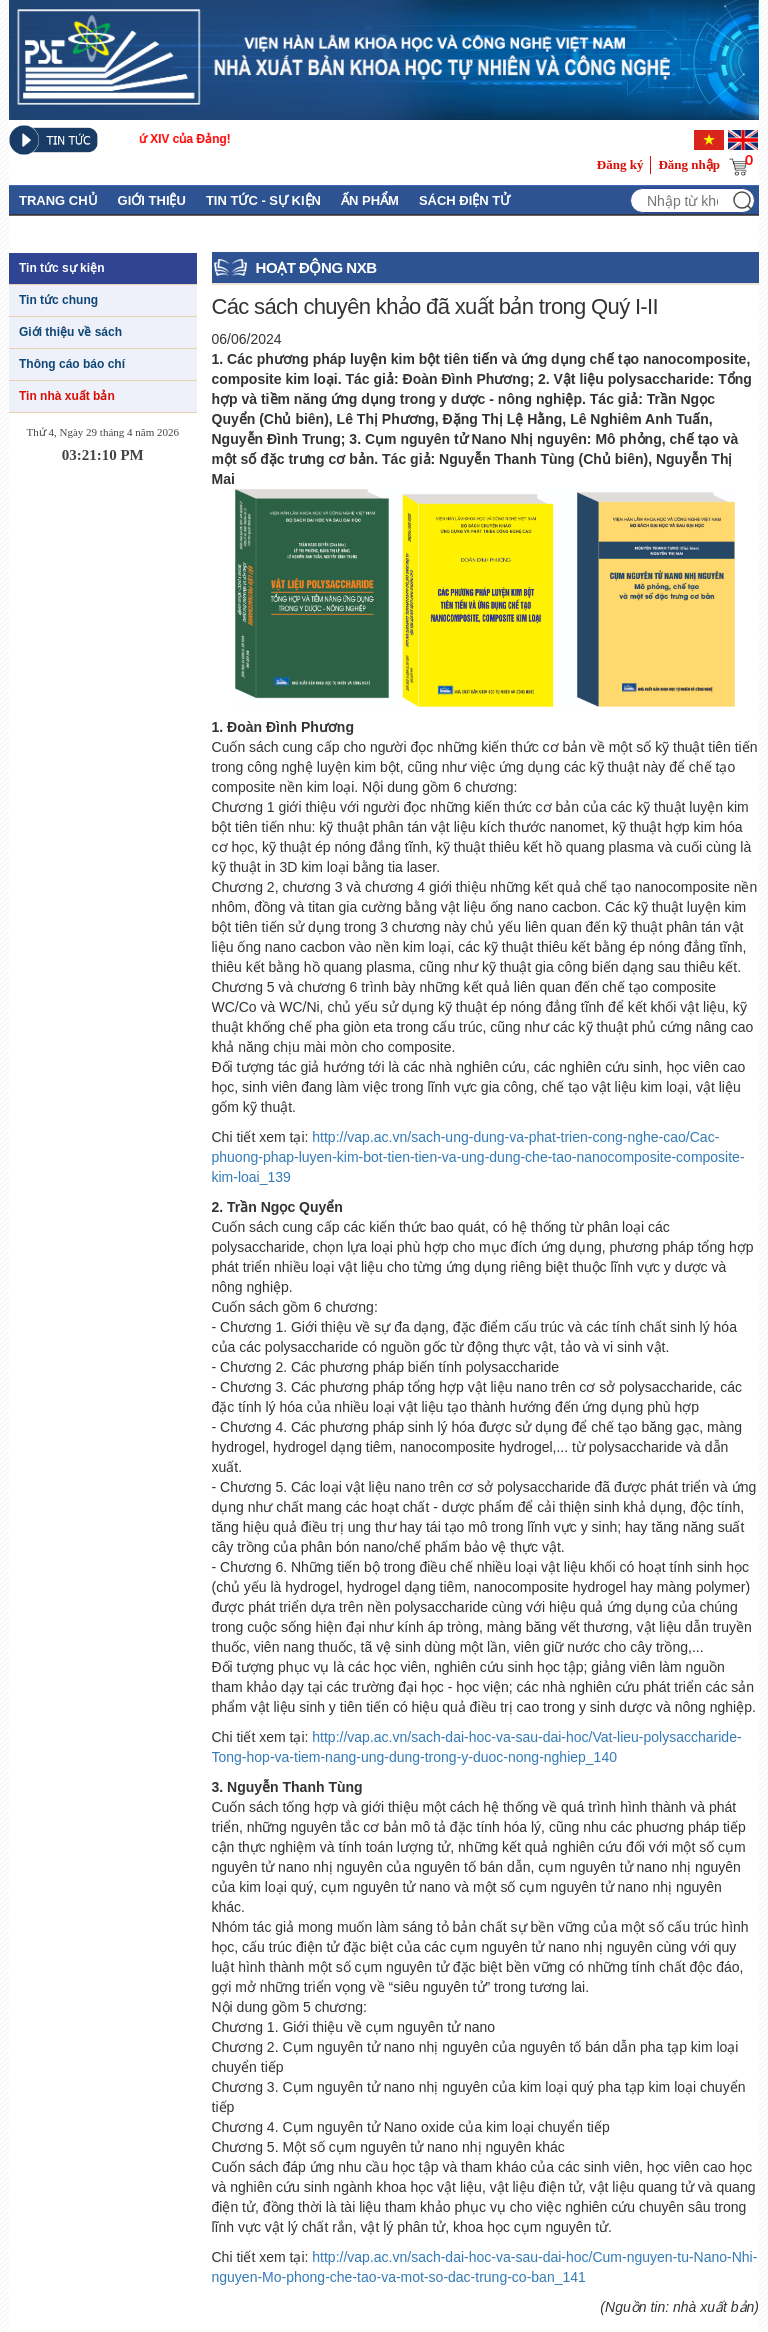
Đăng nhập (689, 164)
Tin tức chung (58, 300)
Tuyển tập (270, 231)
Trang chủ (58, 200)
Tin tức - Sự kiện (263, 200)
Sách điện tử (464, 200)
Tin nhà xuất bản (67, 396)
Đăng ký (620, 164)
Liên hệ (190, 231)
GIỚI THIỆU (152, 200)
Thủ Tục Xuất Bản (82, 231)
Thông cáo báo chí (72, 364)
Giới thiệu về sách (70, 332)
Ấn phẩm (370, 200)
